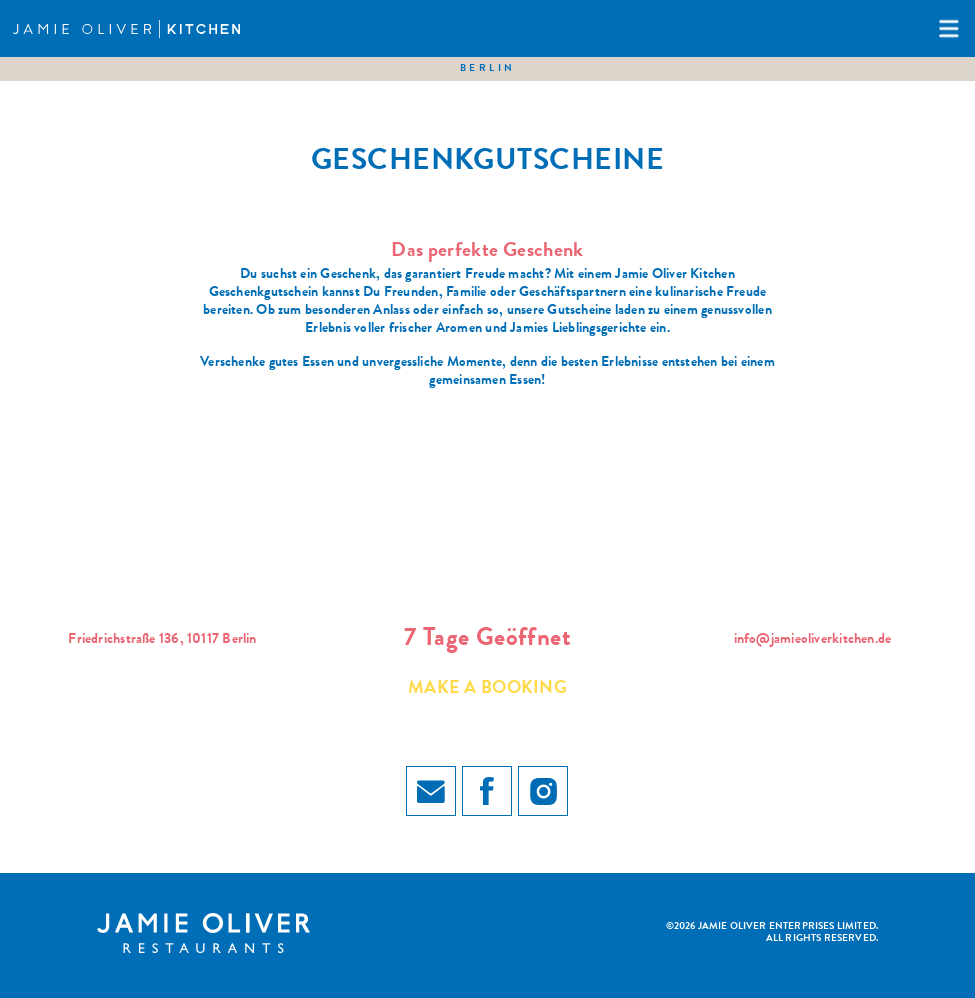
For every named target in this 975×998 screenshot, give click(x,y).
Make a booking (487, 689)
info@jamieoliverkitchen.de (813, 640)
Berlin (488, 69)
